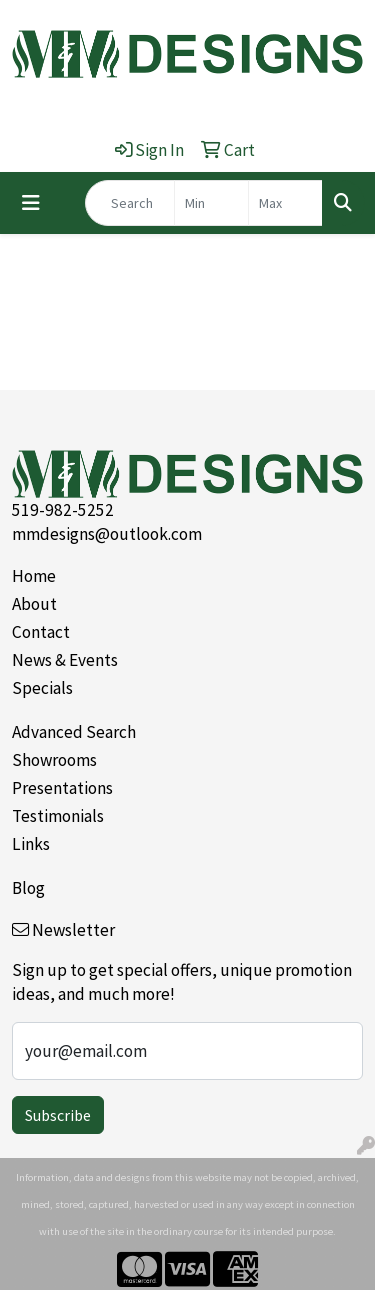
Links (31, 844)
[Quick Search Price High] (285, 203)
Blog (28, 888)
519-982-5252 (63, 510)
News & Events (65, 660)
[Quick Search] (130, 203)
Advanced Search (74, 732)
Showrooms (54, 760)
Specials (42, 688)
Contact (41, 632)
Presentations (62, 788)
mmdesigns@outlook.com (107, 534)
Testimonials (58, 816)
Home (34, 576)
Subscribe (58, 1115)
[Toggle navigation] (31, 203)
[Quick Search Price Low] (211, 203)
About (34, 604)
